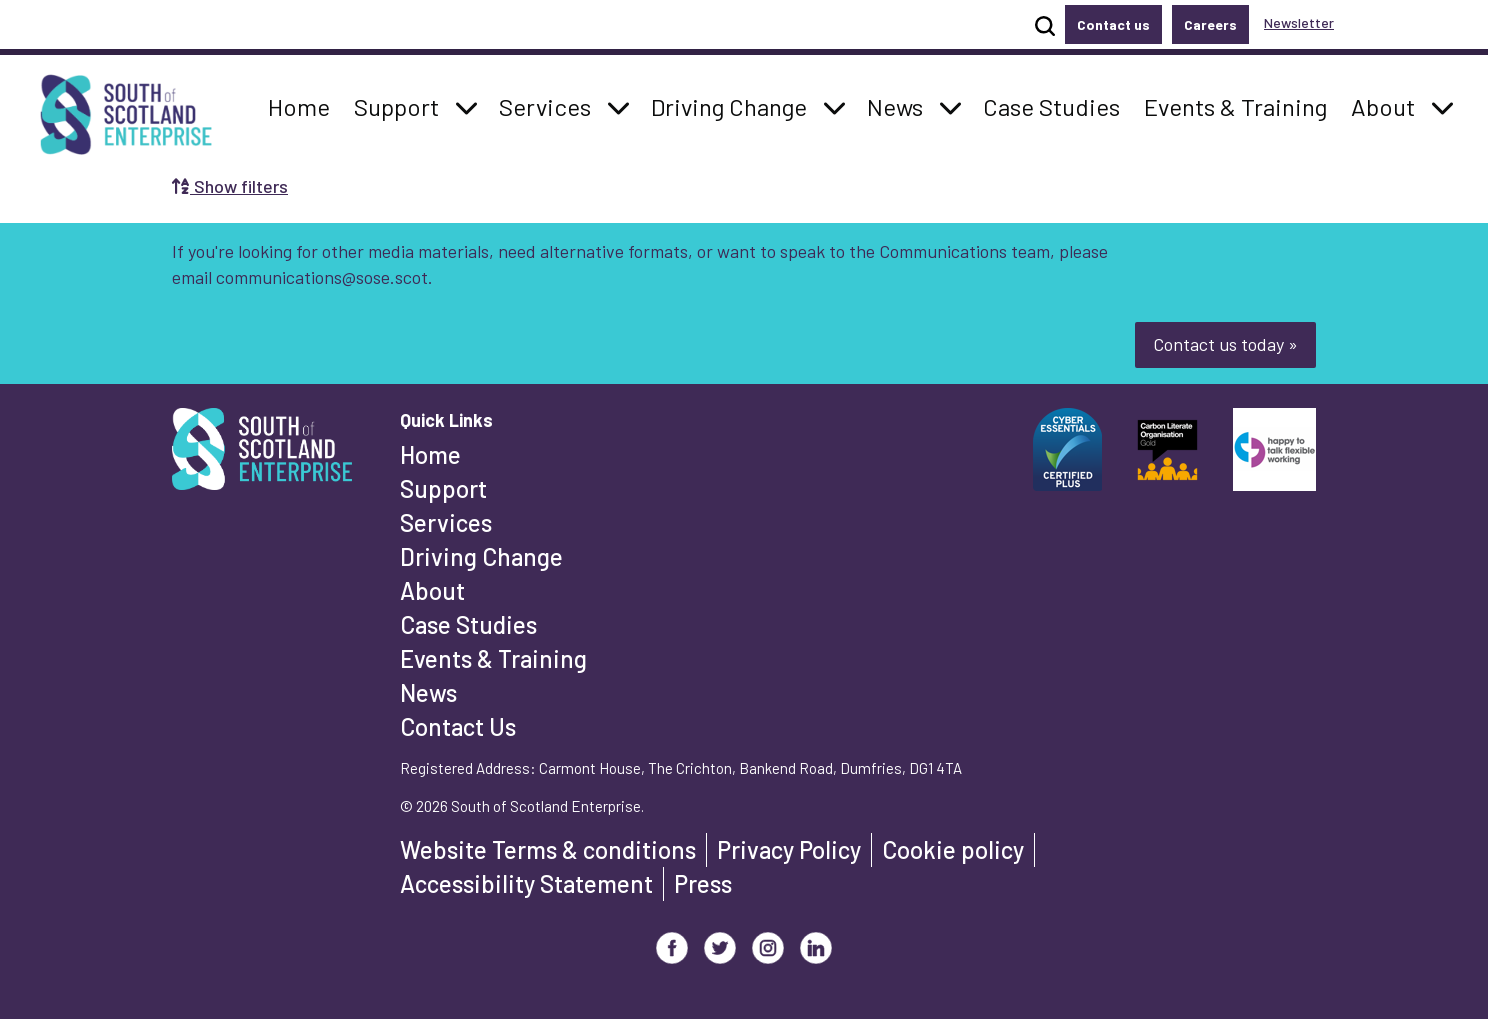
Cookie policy (953, 849)
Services (446, 522)
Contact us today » (1225, 344)
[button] (466, 107)
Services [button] (550, 105)
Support (443, 488)
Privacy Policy (789, 849)
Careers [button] (1210, 24)
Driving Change (481, 556)
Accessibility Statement (526, 883)
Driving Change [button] (728, 105)
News (428, 692)
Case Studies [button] (1051, 105)
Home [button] (304, 105)
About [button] (1388, 105)
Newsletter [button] (1299, 22)
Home (430, 454)
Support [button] (402, 105)
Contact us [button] (1113, 24)
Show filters (230, 186)
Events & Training (493, 658)
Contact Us (458, 726)
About (432, 590)
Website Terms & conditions (548, 849)
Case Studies (468, 624)
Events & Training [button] (1235, 105)
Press (703, 883)
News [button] (900, 105)
